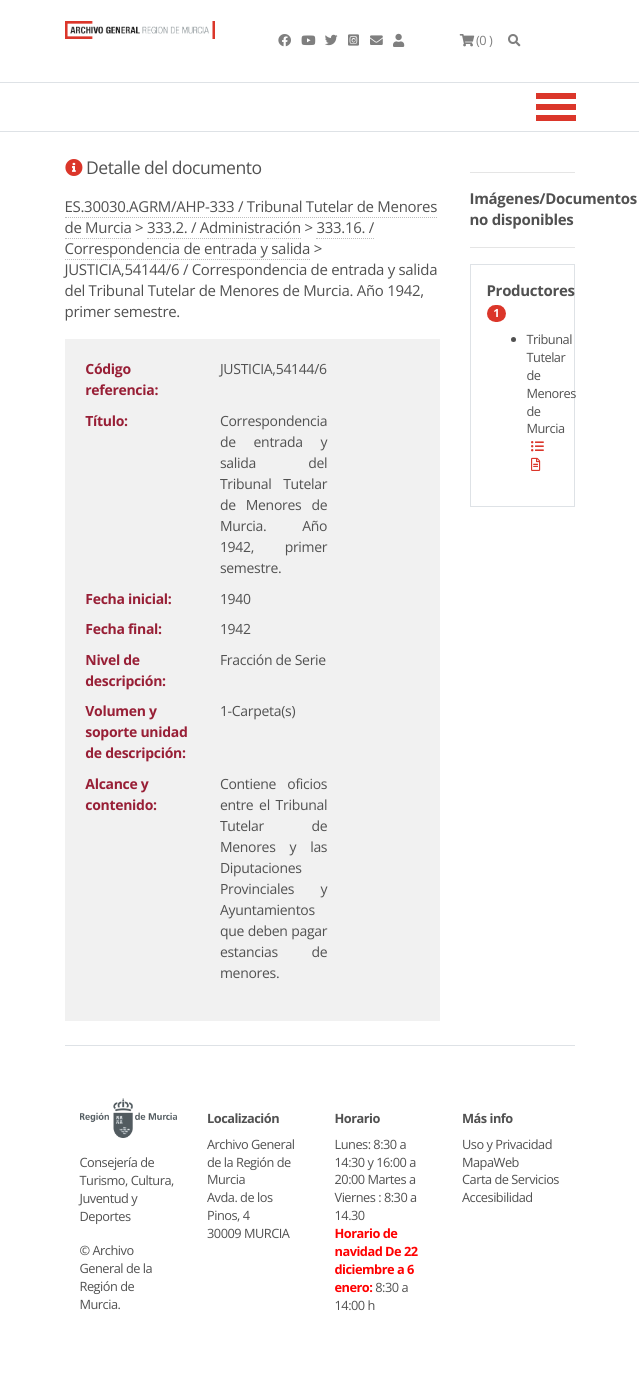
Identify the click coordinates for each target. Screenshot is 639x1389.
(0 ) (476, 40)
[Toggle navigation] (581, 107)
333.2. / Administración (224, 228)
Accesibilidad (497, 1197)
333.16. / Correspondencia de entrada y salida (219, 238)
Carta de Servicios (510, 1179)
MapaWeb (490, 1162)
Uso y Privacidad (507, 1144)
